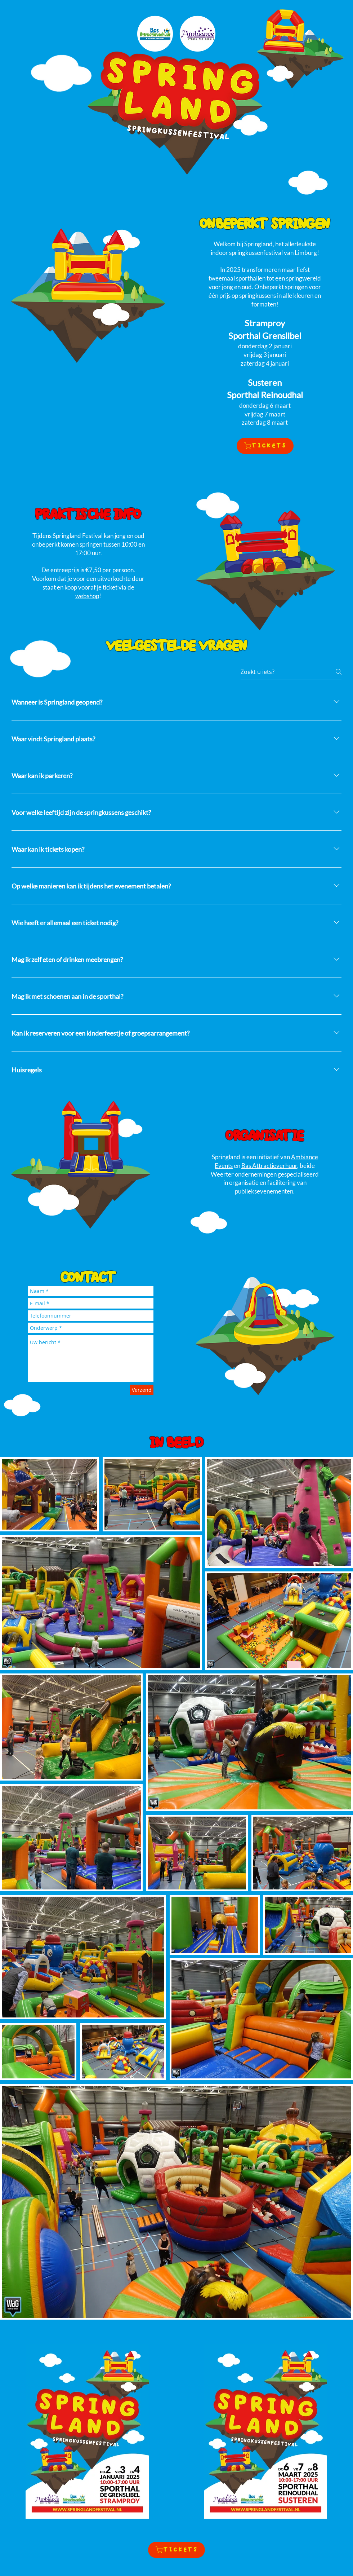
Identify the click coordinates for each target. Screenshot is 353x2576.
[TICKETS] (265, 446)
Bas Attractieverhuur (269, 1165)
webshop (87, 596)
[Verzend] (141, 1390)
